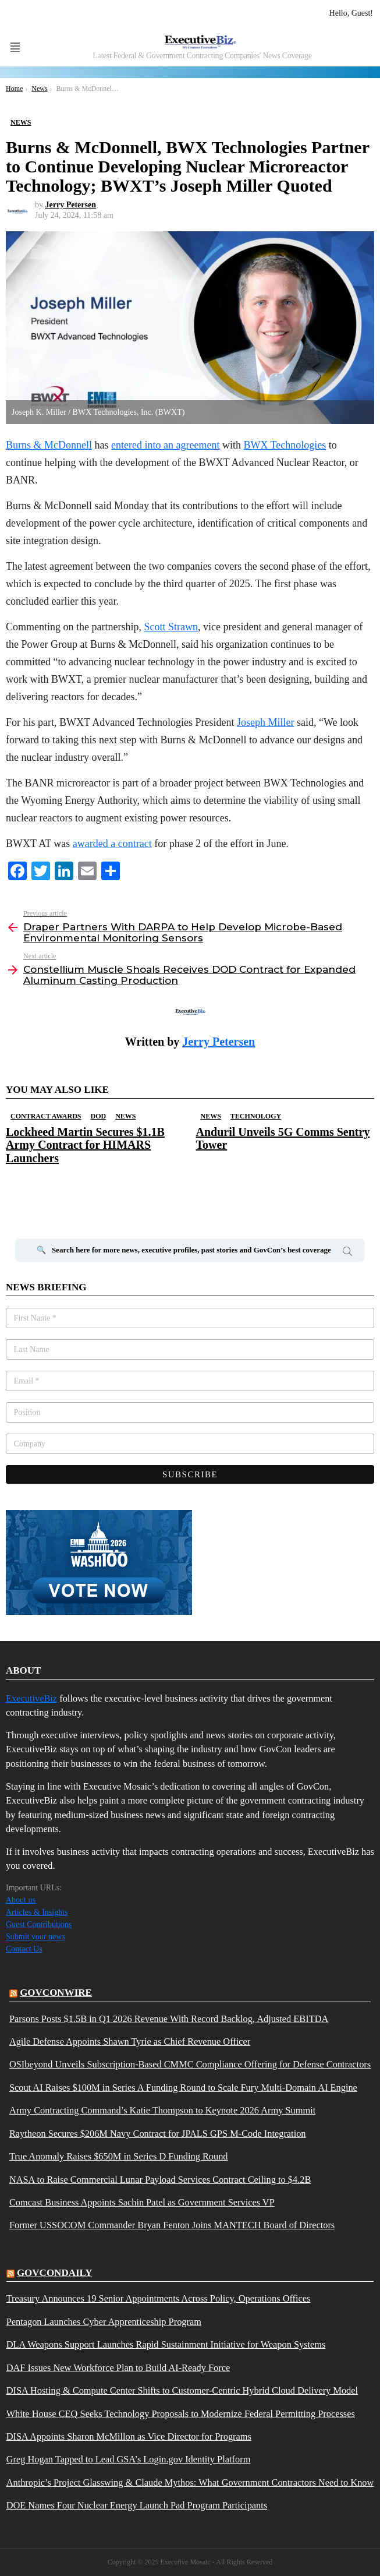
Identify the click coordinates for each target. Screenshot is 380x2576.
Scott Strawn (171, 627)
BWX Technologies (284, 445)
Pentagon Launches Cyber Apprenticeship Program (103, 2322)
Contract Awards (45, 1116)
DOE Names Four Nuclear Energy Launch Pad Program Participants (137, 2505)
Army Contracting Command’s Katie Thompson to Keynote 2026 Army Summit (162, 2110)
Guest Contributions (39, 1924)
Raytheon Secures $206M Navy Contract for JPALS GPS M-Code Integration (157, 2134)
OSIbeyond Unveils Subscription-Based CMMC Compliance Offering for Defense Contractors (190, 2064)
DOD (98, 1116)
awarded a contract (112, 843)
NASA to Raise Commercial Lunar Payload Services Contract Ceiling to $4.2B (160, 2180)
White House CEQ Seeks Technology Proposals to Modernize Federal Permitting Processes (180, 2414)
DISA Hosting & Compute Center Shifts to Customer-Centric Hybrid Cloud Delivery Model (182, 2391)
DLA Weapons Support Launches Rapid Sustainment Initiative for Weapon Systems (166, 2344)
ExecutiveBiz (31, 1698)
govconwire (56, 1992)
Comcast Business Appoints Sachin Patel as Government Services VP (142, 2202)
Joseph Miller (265, 722)
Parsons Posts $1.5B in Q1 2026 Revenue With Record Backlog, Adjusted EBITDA (168, 2019)
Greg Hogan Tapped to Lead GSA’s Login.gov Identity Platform (128, 2459)
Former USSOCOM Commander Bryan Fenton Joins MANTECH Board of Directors (172, 2225)
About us (20, 1900)
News (125, 1116)
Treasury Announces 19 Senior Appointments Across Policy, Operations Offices (158, 2298)
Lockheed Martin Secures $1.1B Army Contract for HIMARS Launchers (85, 1144)
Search (347, 1253)
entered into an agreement (165, 445)
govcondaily (55, 2272)
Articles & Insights (37, 1912)
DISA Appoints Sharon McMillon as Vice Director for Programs (128, 2437)
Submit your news (35, 1936)
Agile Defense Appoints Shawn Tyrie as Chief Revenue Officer (129, 2042)
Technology (255, 1116)
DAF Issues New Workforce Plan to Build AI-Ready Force (118, 2368)
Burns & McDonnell (49, 445)
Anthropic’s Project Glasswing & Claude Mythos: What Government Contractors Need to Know (190, 2483)
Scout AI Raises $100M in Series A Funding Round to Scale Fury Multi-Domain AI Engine (183, 2088)
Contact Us (24, 1949)
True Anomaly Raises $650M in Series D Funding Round (118, 2156)
